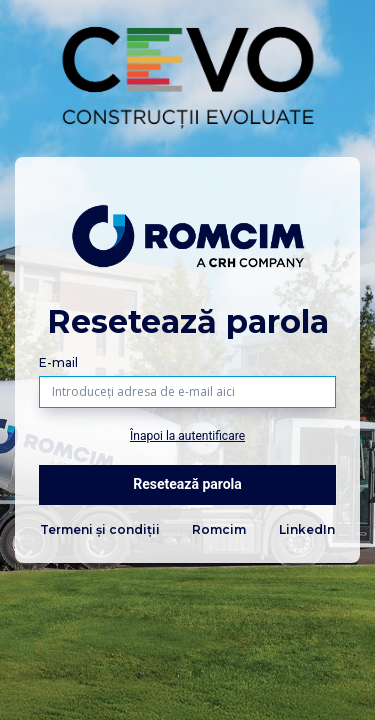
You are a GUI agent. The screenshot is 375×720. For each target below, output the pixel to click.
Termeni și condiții (100, 529)
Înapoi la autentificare (187, 436)
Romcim (219, 529)
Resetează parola (187, 484)
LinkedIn (307, 529)
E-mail (58, 362)
